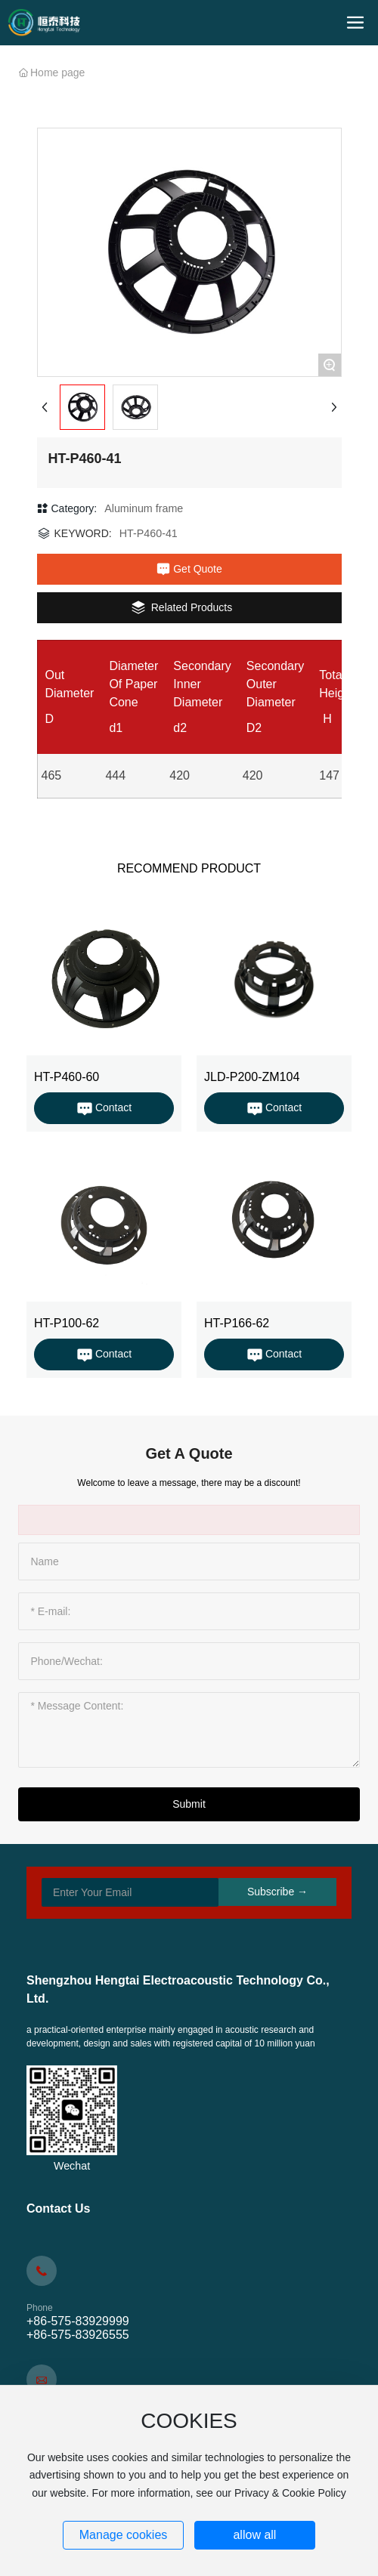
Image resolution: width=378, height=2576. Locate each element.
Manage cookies (123, 2534)
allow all (254, 2534)
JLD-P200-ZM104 (251, 1076)
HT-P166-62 (236, 1323)
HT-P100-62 (66, 1323)
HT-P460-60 (66, 1076)
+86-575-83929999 (77, 2321)
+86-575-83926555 (77, 2334)
